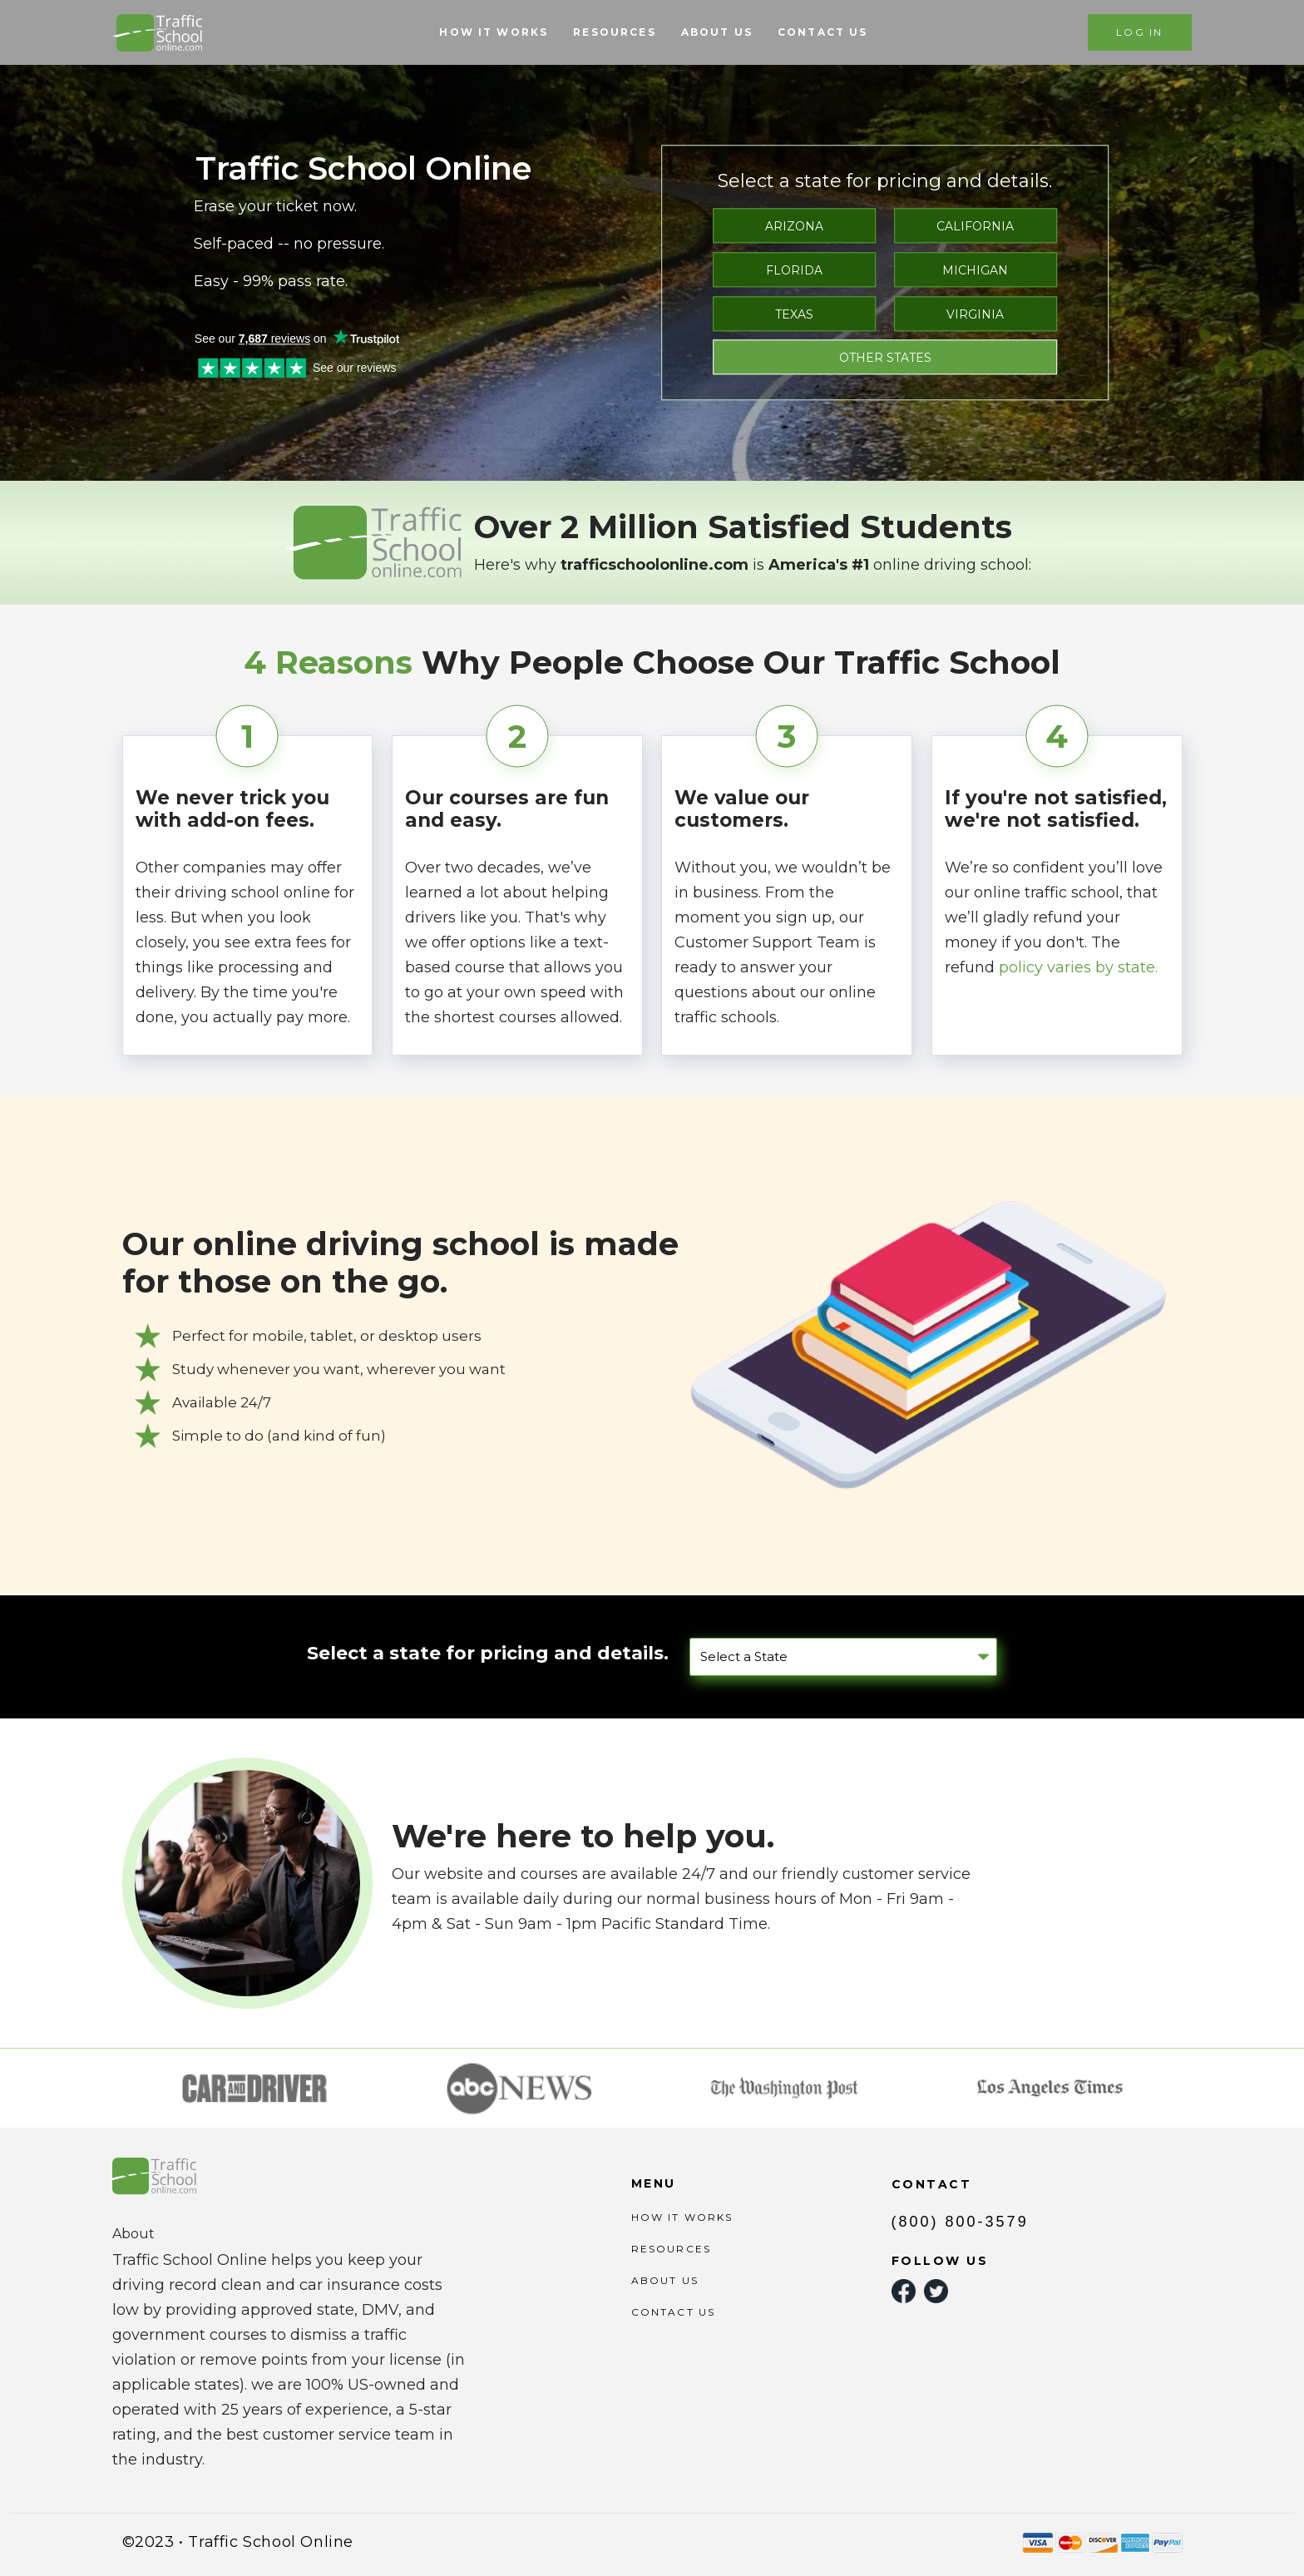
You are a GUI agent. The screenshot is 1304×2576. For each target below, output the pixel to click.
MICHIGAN (975, 270)
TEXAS (794, 314)
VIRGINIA (975, 314)
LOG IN (1139, 32)
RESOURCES (614, 32)
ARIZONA (794, 226)
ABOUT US (717, 32)
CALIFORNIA (975, 226)
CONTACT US (823, 32)
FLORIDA (794, 270)
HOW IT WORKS (493, 32)
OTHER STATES (885, 358)
